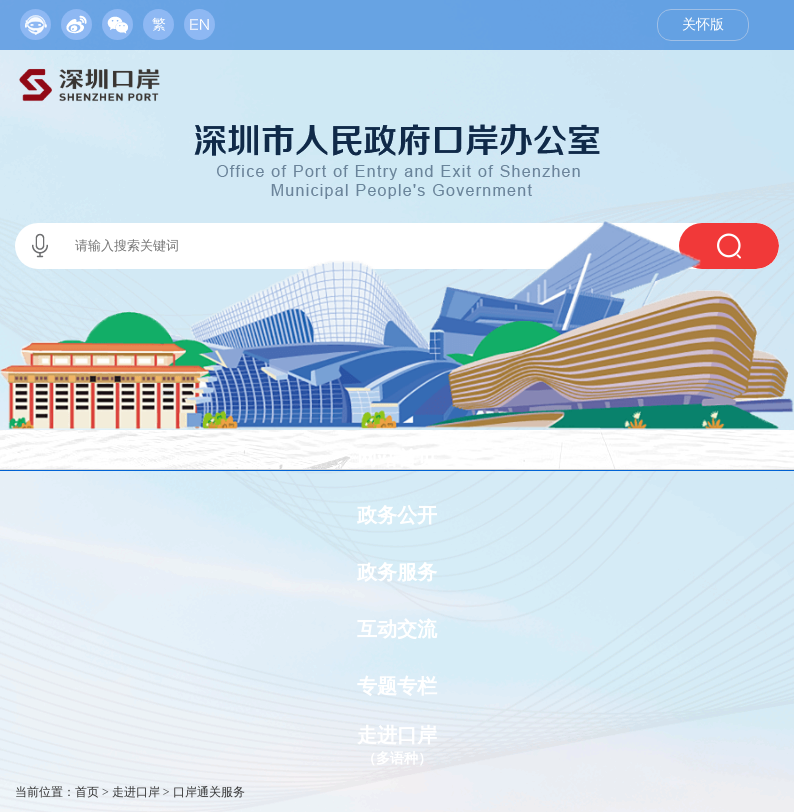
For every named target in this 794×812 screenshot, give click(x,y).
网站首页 (397, 458)
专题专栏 (397, 686)
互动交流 (397, 629)
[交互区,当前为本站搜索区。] (397, 246)
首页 (87, 792)
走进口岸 (136, 792)
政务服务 (397, 572)
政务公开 (397, 515)
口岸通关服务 (209, 792)
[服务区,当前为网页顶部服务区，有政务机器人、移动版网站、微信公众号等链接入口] (117, 20)
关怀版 (703, 24)
